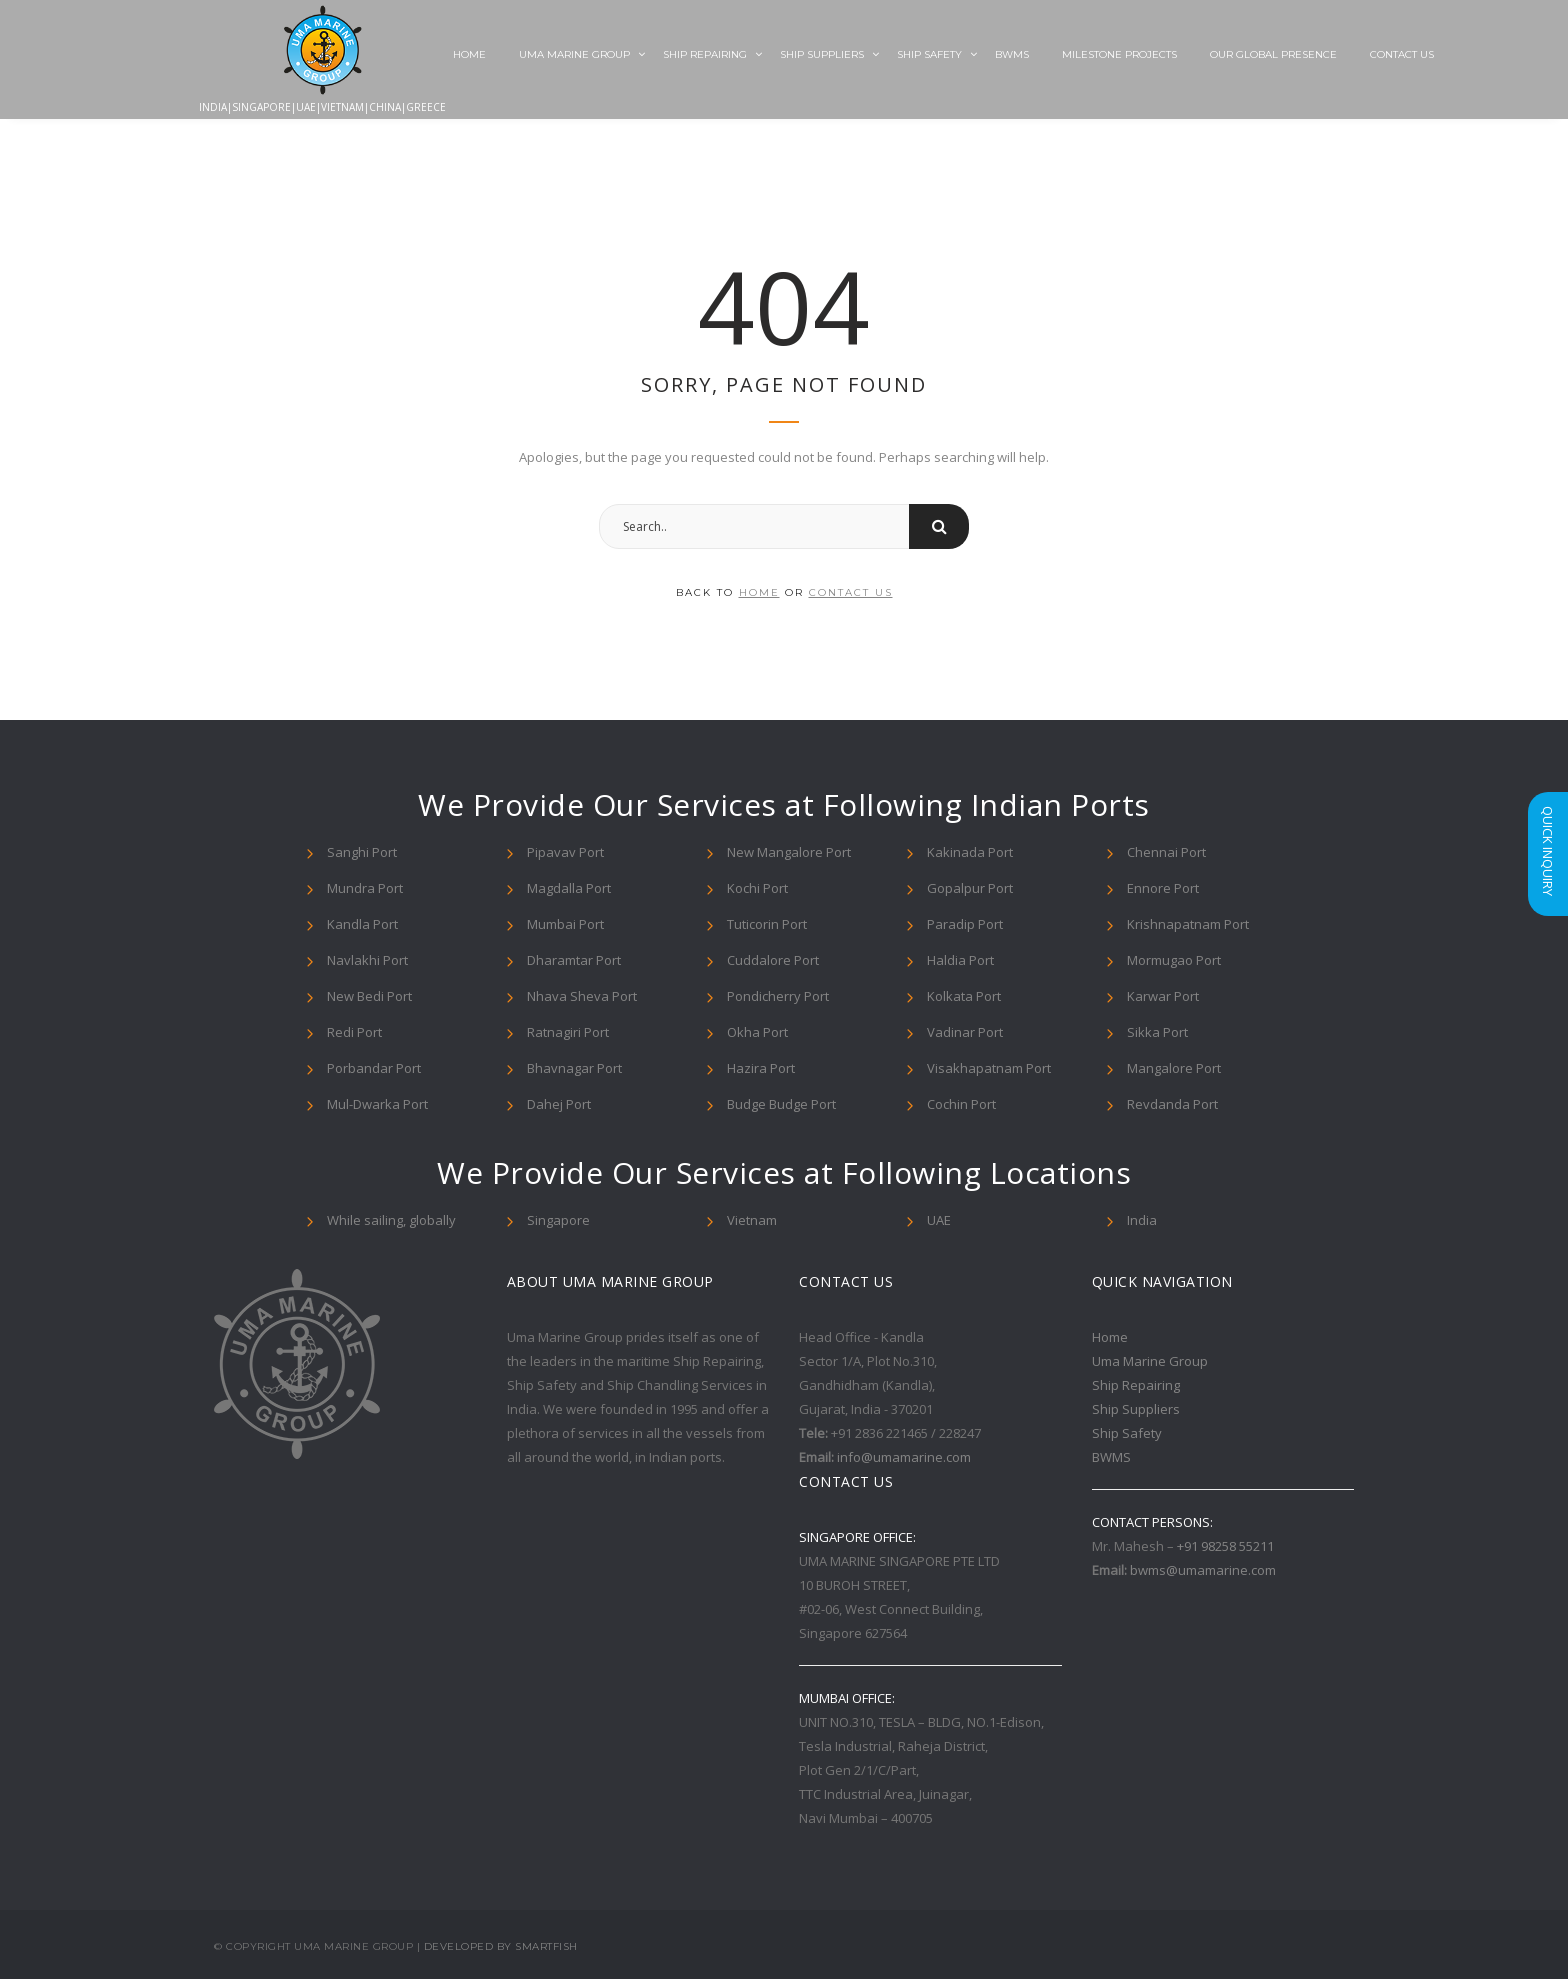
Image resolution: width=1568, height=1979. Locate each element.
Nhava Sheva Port (582, 996)
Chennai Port (1166, 852)
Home (469, 54)
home (759, 592)
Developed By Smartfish (501, 1946)
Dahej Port (559, 1104)
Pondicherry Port (778, 996)
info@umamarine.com (904, 1457)
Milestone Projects (1119, 54)
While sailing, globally (391, 1220)
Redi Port (354, 1032)
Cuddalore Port (773, 960)
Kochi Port (757, 888)
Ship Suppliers (822, 54)
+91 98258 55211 (1225, 1546)
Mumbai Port (565, 924)
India (1142, 1220)
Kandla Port (362, 924)
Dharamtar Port (574, 960)
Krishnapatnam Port (1188, 924)
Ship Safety (929, 54)
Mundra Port (365, 888)
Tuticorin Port (767, 924)
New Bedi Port (369, 996)
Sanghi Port (362, 852)
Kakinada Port (970, 852)
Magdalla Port (569, 888)
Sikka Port (1157, 1032)
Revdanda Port (1172, 1104)
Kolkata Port (964, 996)
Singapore (558, 1220)
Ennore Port (1163, 888)
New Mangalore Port (789, 852)
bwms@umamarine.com (1203, 1570)
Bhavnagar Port (574, 1068)
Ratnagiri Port (568, 1032)
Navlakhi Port (367, 960)
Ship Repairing (705, 54)
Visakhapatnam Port (989, 1068)
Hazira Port (761, 1068)
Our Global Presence (1273, 54)
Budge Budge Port (781, 1104)
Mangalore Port (1174, 1068)
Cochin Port (961, 1104)
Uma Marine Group (574, 54)
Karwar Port (1163, 996)
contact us (851, 592)
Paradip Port (965, 924)
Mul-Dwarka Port (377, 1104)
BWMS (1012, 54)
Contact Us (1402, 54)
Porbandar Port (374, 1068)
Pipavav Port (565, 852)
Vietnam (752, 1220)
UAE (939, 1220)
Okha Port (757, 1032)
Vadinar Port (965, 1032)
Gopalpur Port (970, 888)
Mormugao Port (1174, 960)
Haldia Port (960, 960)
